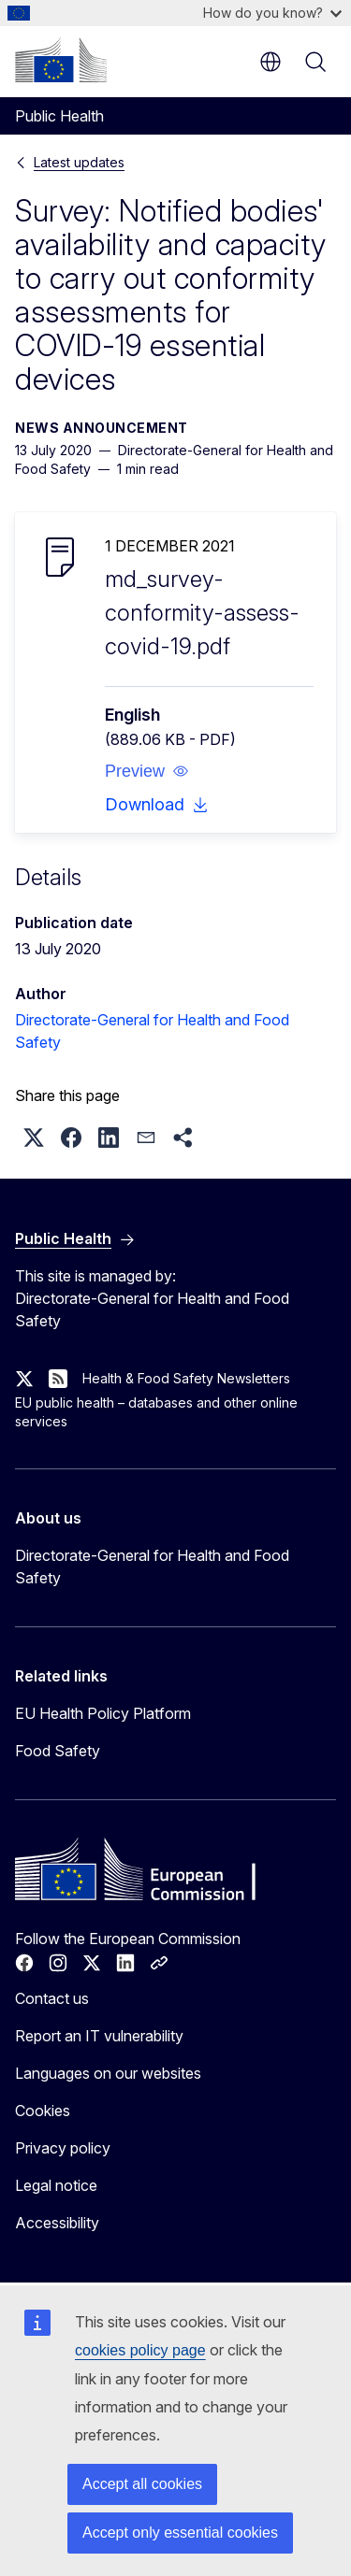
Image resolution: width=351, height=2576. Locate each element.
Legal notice (56, 2185)
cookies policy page (140, 2350)
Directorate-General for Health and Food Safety (152, 1566)
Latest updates (79, 162)
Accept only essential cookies (180, 2532)
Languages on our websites (108, 2073)
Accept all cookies (142, 2484)
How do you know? (272, 13)
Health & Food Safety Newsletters (186, 1378)
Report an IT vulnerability (99, 2035)
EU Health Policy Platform (103, 1713)
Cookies (42, 2110)
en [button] (270, 61)
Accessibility (57, 2222)
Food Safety (57, 1750)
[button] (147, 771)
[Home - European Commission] (61, 59)
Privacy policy (62, 2148)
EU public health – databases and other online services (156, 1412)
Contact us (52, 1998)
